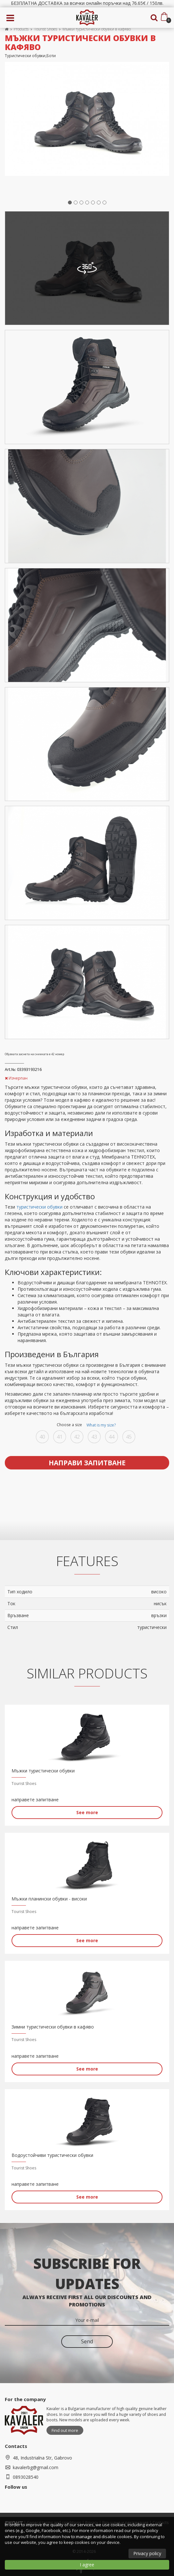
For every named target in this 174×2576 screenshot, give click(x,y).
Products (21, 29)
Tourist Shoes (45, 29)
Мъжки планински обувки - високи (49, 1899)
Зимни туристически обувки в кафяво (53, 2027)
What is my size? (101, 1425)
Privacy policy (147, 2553)
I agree (87, 2565)
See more (87, 1812)
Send (87, 2341)
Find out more (65, 2430)
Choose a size (87, 1425)
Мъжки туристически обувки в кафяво (96, 29)
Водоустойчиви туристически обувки (52, 2155)
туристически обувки (39, 1207)
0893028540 (25, 2477)
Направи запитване (87, 1462)
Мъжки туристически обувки (43, 1771)
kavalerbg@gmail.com (35, 2467)
